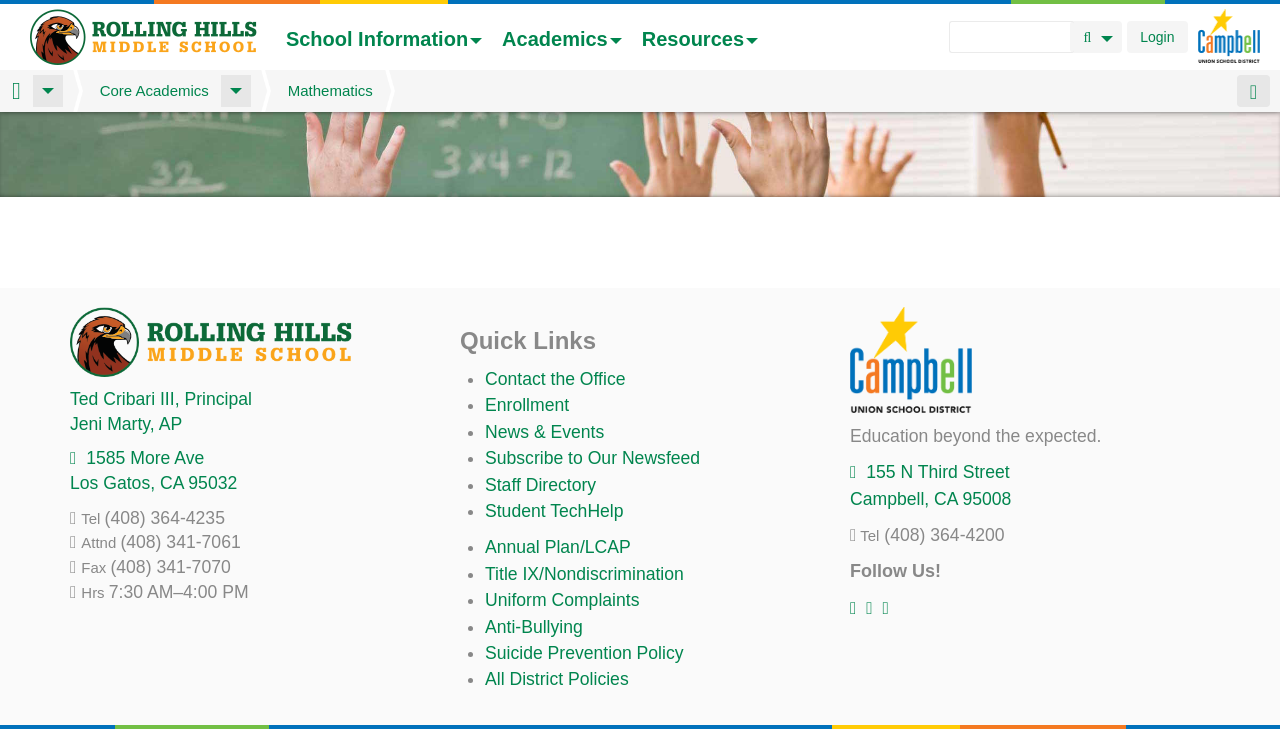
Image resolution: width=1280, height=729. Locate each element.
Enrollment (527, 405)
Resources (700, 39)
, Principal (161, 399)
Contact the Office (555, 379)
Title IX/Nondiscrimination (584, 574)
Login (1157, 37)
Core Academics (154, 90)
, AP (126, 424)
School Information (384, 39)
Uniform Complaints (562, 600)
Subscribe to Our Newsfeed (592, 458)
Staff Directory (540, 485)
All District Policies (557, 679)
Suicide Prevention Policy (584, 653)
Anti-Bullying (534, 627)
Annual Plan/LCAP (558, 547)
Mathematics (330, 90)
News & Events (544, 432)
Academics (562, 39)
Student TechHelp (554, 511)
